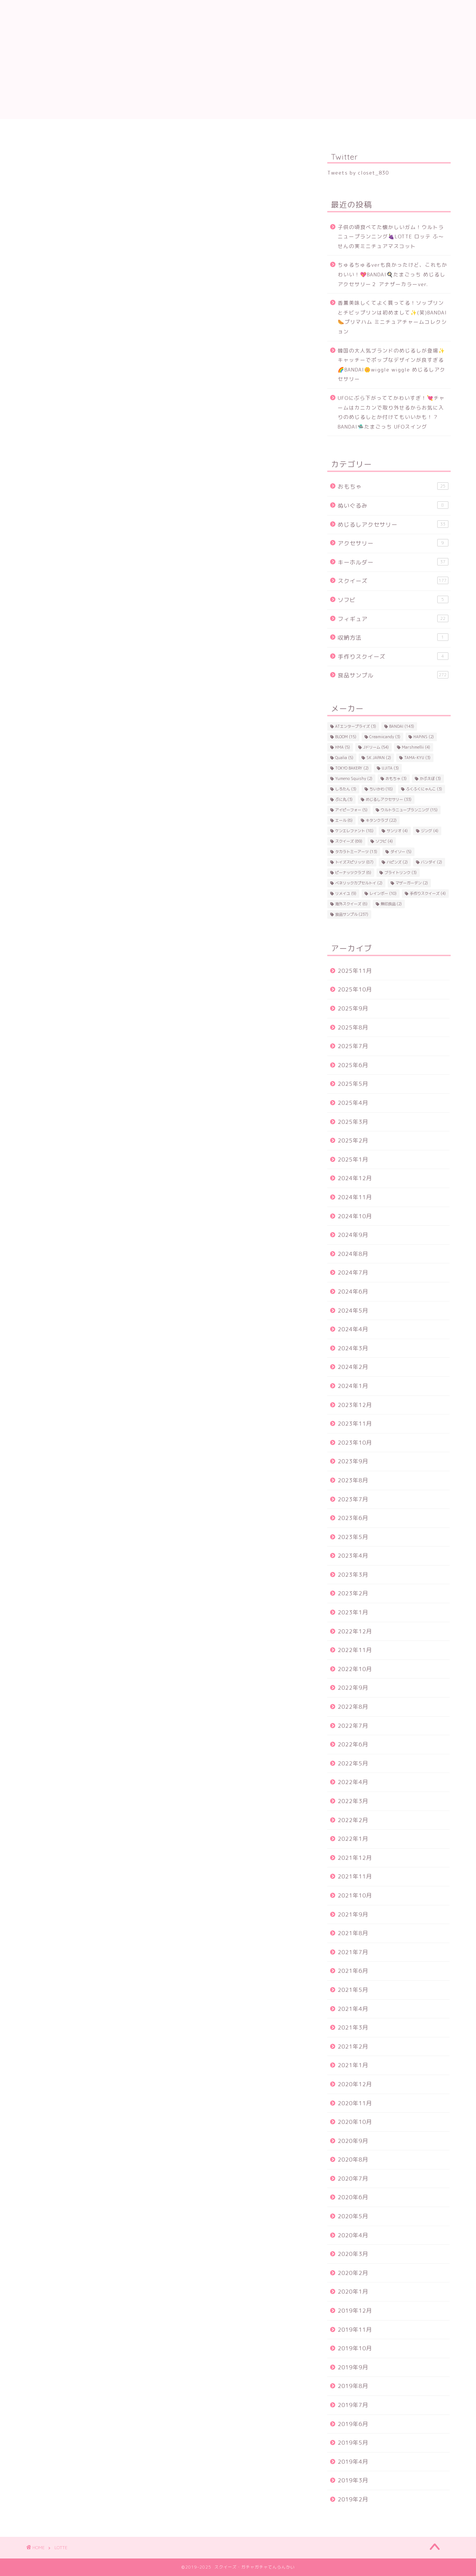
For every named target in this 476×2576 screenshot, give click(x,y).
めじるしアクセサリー (393, 524)
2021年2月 (353, 2046)
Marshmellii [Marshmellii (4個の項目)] (416, 747)
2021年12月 (355, 1858)
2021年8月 (353, 1933)
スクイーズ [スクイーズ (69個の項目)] (348, 841)
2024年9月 (353, 1235)
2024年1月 (353, 1386)
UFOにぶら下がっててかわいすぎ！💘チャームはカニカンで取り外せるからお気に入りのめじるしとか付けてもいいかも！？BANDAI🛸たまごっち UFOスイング (391, 412)
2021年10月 (355, 1895)
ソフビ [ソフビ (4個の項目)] (384, 841)
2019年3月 (353, 2480)
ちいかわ (420, 128)
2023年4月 (353, 1556)
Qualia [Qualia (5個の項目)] (344, 757)
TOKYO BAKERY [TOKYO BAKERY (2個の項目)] (352, 768)
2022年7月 (353, 1726)
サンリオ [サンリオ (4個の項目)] (397, 830)
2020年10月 (355, 2122)
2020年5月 (353, 2216)
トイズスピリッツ (175, 131)
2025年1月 (353, 1159)
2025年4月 (353, 1103)
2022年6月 (353, 1744)
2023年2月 (353, 1593)
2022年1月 (353, 1839)
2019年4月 (353, 2462)
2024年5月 (353, 1310)
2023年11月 (355, 1424)
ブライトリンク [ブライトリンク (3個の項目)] (400, 872)
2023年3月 (353, 1575)
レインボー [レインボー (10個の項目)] (383, 893)
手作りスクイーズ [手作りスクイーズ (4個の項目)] (428, 893)
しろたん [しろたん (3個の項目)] (345, 789)
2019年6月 (353, 2424)
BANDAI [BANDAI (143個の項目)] (401, 726)
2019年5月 (353, 2443)
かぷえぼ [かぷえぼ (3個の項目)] (430, 778)
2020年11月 (355, 2103)
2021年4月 (353, 2009)
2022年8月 (353, 1707)
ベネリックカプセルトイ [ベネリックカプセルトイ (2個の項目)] (358, 883)
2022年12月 (355, 1631)
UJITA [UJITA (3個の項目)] (390, 768)
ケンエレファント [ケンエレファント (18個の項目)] (354, 830)
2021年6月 (353, 1971)
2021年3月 (353, 2027)
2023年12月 (355, 1405)
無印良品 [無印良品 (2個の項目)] (391, 903)
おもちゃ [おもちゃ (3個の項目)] (396, 778)
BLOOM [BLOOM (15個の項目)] (345, 736)
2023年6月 (353, 1518)
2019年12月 (355, 2311)
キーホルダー (393, 562)
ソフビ (393, 600)
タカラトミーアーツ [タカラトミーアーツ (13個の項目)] (356, 851)
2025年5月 (353, 1084)
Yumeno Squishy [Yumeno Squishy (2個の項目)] (353, 778)
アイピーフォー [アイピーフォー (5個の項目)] (351, 809)
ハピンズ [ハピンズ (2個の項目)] (397, 862)
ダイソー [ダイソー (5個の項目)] (401, 851)
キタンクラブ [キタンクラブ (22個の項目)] (381, 820)
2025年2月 (353, 1140)
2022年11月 (355, 1650)
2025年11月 (355, 971)
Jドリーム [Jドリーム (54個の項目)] (376, 747)
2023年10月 (355, 1443)
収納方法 (393, 637)
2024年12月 (355, 1178)
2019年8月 (353, 2386)
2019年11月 (355, 2330)
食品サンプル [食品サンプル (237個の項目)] (351, 914)
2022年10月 (355, 1669)
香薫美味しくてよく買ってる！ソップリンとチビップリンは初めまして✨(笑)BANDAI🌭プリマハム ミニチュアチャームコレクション (392, 317)
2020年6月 (353, 2197)
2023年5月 (353, 1537)
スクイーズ (393, 581)
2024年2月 (353, 1367)
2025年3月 (353, 1122)
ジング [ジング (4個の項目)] (429, 830)
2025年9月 (353, 1008)
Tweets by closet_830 (358, 172)
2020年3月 (353, 2254)
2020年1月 (353, 2291)
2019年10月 (355, 2348)
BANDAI (237, 128)
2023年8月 (353, 1480)
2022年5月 (353, 1763)
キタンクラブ (301, 128)
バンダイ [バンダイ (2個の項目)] (431, 862)
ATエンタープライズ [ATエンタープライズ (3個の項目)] (355, 726)
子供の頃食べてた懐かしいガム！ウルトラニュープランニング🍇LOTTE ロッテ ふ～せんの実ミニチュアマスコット (391, 236)
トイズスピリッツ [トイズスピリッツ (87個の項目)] (354, 862)
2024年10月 (355, 1216)
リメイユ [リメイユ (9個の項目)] (345, 893)
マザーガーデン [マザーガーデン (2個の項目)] (411, 883)
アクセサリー (393, 543)
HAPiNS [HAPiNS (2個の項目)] (423, 736)
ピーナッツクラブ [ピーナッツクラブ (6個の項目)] (353, 872)
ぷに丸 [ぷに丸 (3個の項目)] (344, 799)
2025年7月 (353, 1046)
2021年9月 (353, 1914)
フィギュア (393, 619)
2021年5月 (353, 1990)
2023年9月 (353, 1461)
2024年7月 (353, 1272)
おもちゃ (393, 486)
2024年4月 (353, 1329)
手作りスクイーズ (393, 656)
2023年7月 (353, 1499)
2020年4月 (353, 2235)
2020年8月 (353, 2159)
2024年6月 (353, 1291)
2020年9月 (353, 2141)
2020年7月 (353, 2178)
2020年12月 (355, 2084)
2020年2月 (353, 2273)
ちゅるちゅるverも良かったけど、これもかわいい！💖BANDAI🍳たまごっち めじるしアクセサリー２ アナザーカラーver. (392, 274)
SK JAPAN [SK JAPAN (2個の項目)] (378, 757)
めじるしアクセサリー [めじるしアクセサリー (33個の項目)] (389, 799)
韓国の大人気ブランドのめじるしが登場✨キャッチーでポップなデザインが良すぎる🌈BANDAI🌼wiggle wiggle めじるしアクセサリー (391, 365)
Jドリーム (115, 128)
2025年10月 (355, 989)
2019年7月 (353, 2405)
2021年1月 (353, 2065)
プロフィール (55, 128)
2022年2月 (353, 1820)
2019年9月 (353, 2367)
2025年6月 (353, 1065)
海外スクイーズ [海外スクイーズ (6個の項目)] (351, 903)
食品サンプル (393, 675)
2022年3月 (353, 1801)
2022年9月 (353, 1688)
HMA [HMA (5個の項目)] (342, 747)
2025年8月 (353, 1027)
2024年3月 (353, 1348)
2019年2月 (353, 2499)
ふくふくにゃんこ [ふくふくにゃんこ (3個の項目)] (424, 789)
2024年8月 (353, 1254)
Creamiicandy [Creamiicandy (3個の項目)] (384, 736)
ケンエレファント (360, 131)
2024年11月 (355, 1197)
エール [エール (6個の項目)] (344, 820)
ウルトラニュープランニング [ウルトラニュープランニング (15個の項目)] (409, 809)
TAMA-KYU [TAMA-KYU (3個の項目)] (417, 757)
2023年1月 (353, 1612)
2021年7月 (353, 1952)
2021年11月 (355, 1876)
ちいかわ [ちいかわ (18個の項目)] (381, 789)
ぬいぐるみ (393, 505)
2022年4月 (353, 1782)
